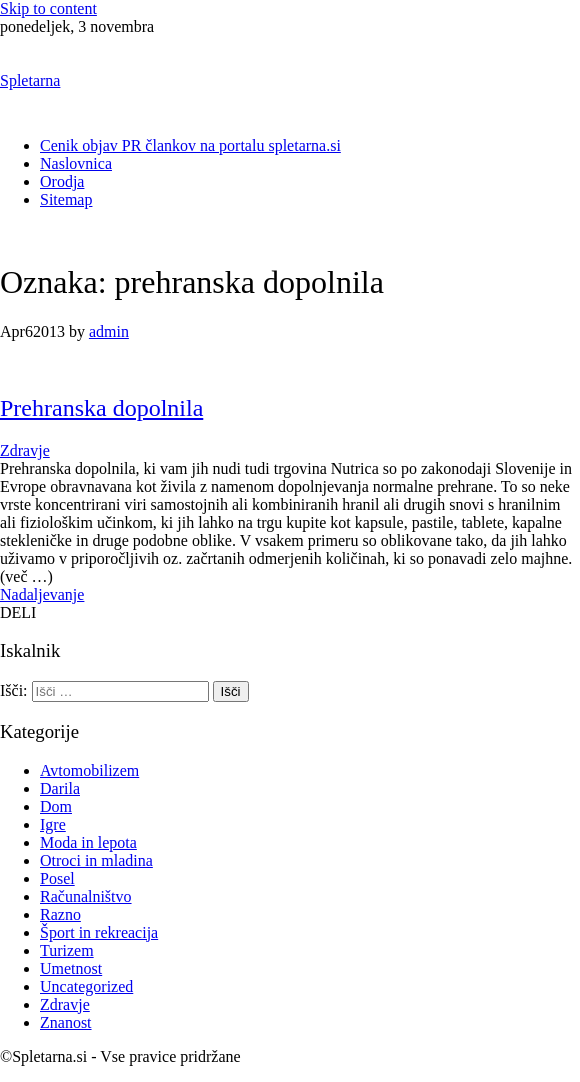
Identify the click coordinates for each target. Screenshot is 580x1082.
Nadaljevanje (42, 594)
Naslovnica (76, 163)
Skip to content (48, 8)
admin (109, 331)
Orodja (62, 181)
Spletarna (30, 80)
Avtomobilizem (89, 770)
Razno (60, 914)
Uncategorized (86, 986)
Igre (53, 824)
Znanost (66, 1022)
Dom (56, 806)
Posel (57, 878)
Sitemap (66, 199)
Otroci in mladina (96, 860)
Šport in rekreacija (99, 932)
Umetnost (71, 968)
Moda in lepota (88, 842)
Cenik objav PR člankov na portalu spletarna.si (190, 145)
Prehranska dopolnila (101, 408)
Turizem (67, 950)
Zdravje (25, 450)
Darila (60, 788)
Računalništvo (86, 896)
